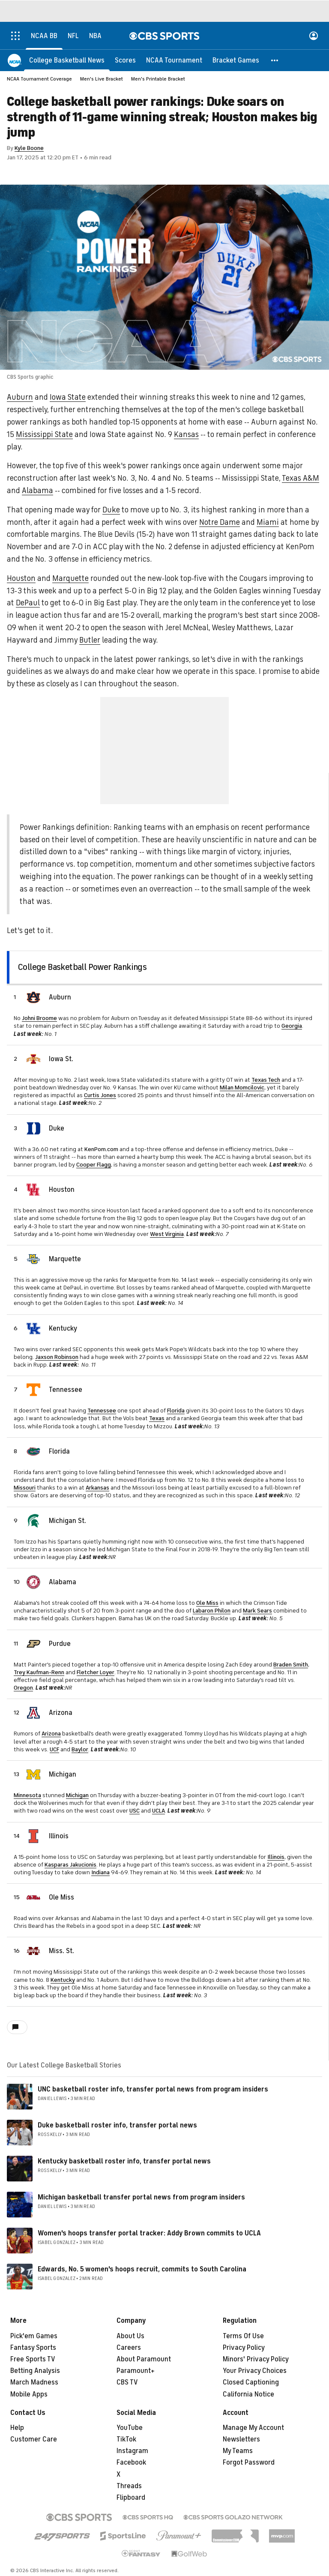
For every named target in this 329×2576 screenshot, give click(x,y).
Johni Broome (39, 1018)
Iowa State (68, 397)
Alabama (37, 490)
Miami (268, 522)
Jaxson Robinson (56, 1357)
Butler (89, 640)
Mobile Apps (29, 2394)
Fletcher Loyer (95, 1672)
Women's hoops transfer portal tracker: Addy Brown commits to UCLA (149, 2233)
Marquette (70, 578)
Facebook (131, 2462)
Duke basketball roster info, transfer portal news (117, 2125)
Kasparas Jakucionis (70, 1864)
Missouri (25, 1487)
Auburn (20, 397)
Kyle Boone (29, 148)
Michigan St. (67, 1521)
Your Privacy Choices (255, 2371)
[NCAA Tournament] (174, 60)
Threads (129, 2486)
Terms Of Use (243, 2336)
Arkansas (97, 1487)
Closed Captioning (251, 2382)
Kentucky (63, 1328)
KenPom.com (101, 1149)
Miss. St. (61, 1951)
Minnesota (27, 1795)
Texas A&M (300, 478)
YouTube (130, 2427)
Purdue (60, 1644)
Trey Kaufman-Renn (39, 1672)
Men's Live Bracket (101, 79)
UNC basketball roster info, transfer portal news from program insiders (153, 2089)
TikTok (126, 2439)
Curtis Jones (100, 1095)
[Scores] (125, 60)
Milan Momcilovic (242, 1087)
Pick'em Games (33, 2336)
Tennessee (65, 1389)
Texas (156, 1418)
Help (17, 2427)
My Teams (238, 2451)
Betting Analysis (35, 2371)
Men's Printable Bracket (158, 79)
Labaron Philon (211, 1610)
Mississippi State (44, 434)
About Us (130, 2336)
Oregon (23, 1687)
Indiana (100, 1872)
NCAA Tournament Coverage (39, 79)
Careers (129, 2347)
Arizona (60, 1712)
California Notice (248, 2394)
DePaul (28, 602)
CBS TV (127, 2382)
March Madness (34, 2382)
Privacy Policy (244, 2347)
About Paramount (144, 2359)
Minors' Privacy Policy (256, 2359)
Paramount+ (136, 2371)
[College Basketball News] (67, 60)
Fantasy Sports (33, 2347)
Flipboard (131, 2497)
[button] (275, 60)
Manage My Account (253, 2427)
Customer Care (33, 2439)
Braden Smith (290, 1664)
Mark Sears (257, 1610)
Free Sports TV (32, 2359)
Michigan (62, 1774)
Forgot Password (249, 2462)
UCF (54, 1749)
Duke (111, 510)
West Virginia (167, 1234)
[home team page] (33, 997)
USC (134, 1810)
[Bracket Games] (235, 60)
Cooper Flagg (93, 1164)
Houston (21, 578)
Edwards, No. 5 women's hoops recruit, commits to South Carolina (142, 2269)
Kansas (186, 434)
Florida (176, 1410)
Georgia (291, 1025)
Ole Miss (207, 1603)
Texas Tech (265, 1079)
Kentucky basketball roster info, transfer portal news (124, 2161)
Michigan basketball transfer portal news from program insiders (141, 2197)
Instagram (132, 2451)
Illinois (59, 1836)
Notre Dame (219, 522)
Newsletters (241, 2439)
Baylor (80, 1749)
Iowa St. (61, 1059)
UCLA (158, 1810)
